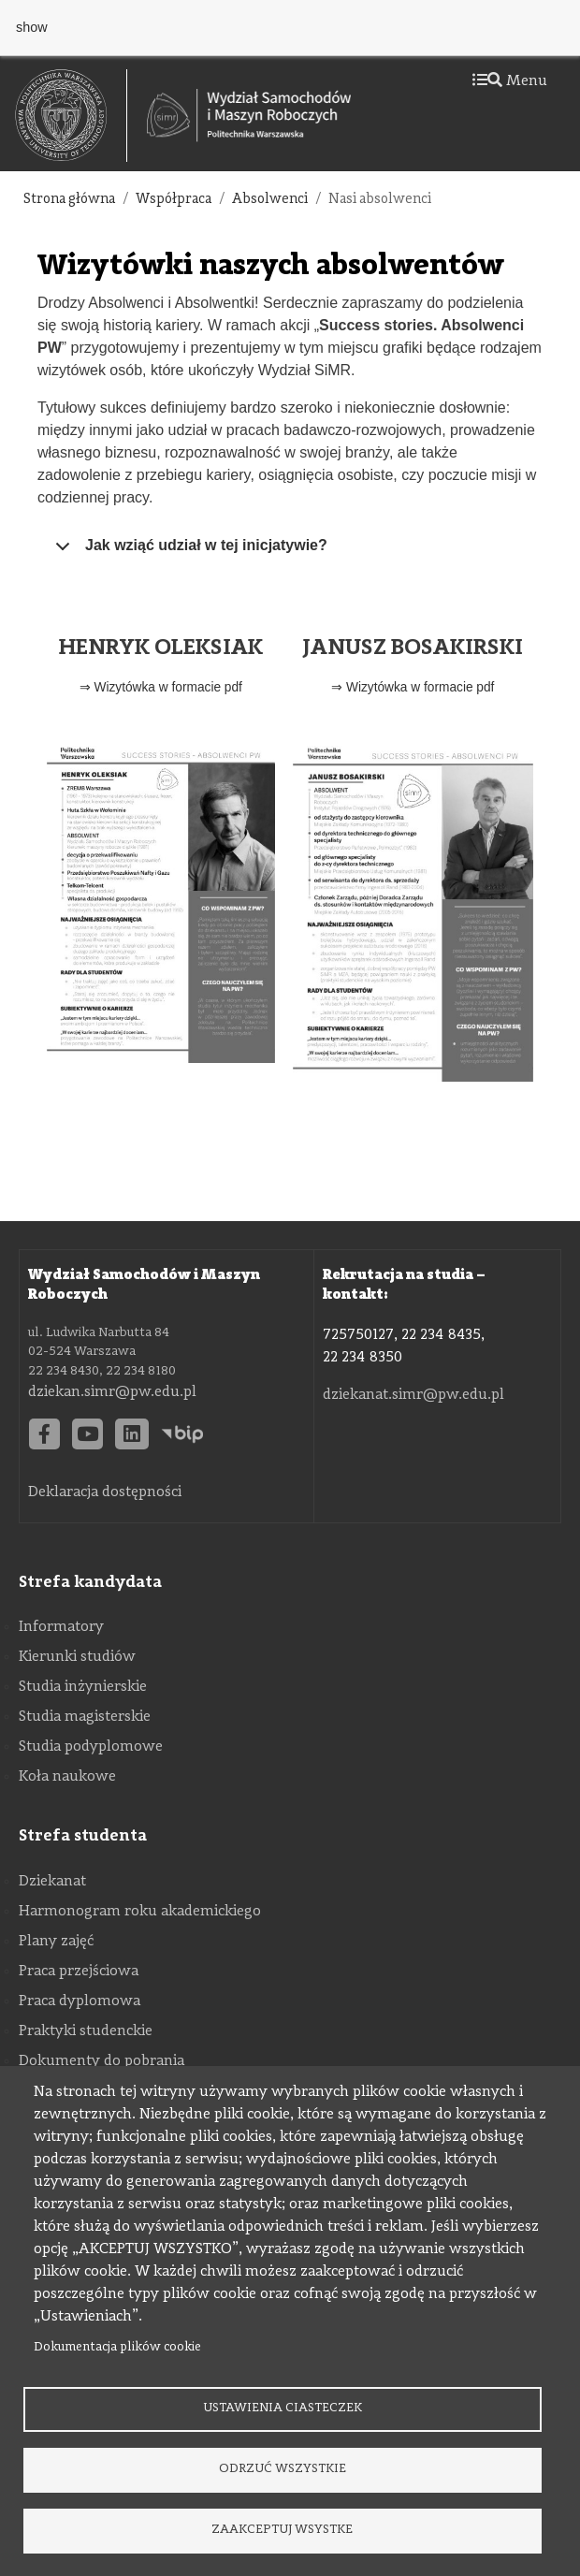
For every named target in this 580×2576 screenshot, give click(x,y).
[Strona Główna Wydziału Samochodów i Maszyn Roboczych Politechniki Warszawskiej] (249, 115)
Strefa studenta (83, 1835)
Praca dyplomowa (79, 2001)
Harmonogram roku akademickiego (140, 1911)
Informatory (61, 1627)
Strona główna (69, 200)
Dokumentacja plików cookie (117, 2347)
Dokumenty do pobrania (101, 2061)
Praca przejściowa (78, 1971)
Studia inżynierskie (83, 1687)
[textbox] (71, 115)
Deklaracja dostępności (104, 1492)
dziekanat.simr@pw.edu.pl (413, 1395)
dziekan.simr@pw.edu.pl (112, 1392)
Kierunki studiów (77, 1657)
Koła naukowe (67, 1776)
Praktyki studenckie (85, 2031)
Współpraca (173, 200)
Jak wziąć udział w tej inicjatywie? (188, 552)
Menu (509, 81)
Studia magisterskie (85, 1717)
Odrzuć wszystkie (282, 2469)
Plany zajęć (56, 1941)
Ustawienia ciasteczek (282, 2408)
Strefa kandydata (90, 1582)
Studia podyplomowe (91, 1746)
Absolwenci (270, 200)
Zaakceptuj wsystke (282, 2530)
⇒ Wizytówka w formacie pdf (161, 687)
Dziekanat (52, 1881)
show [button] (32, 27)
